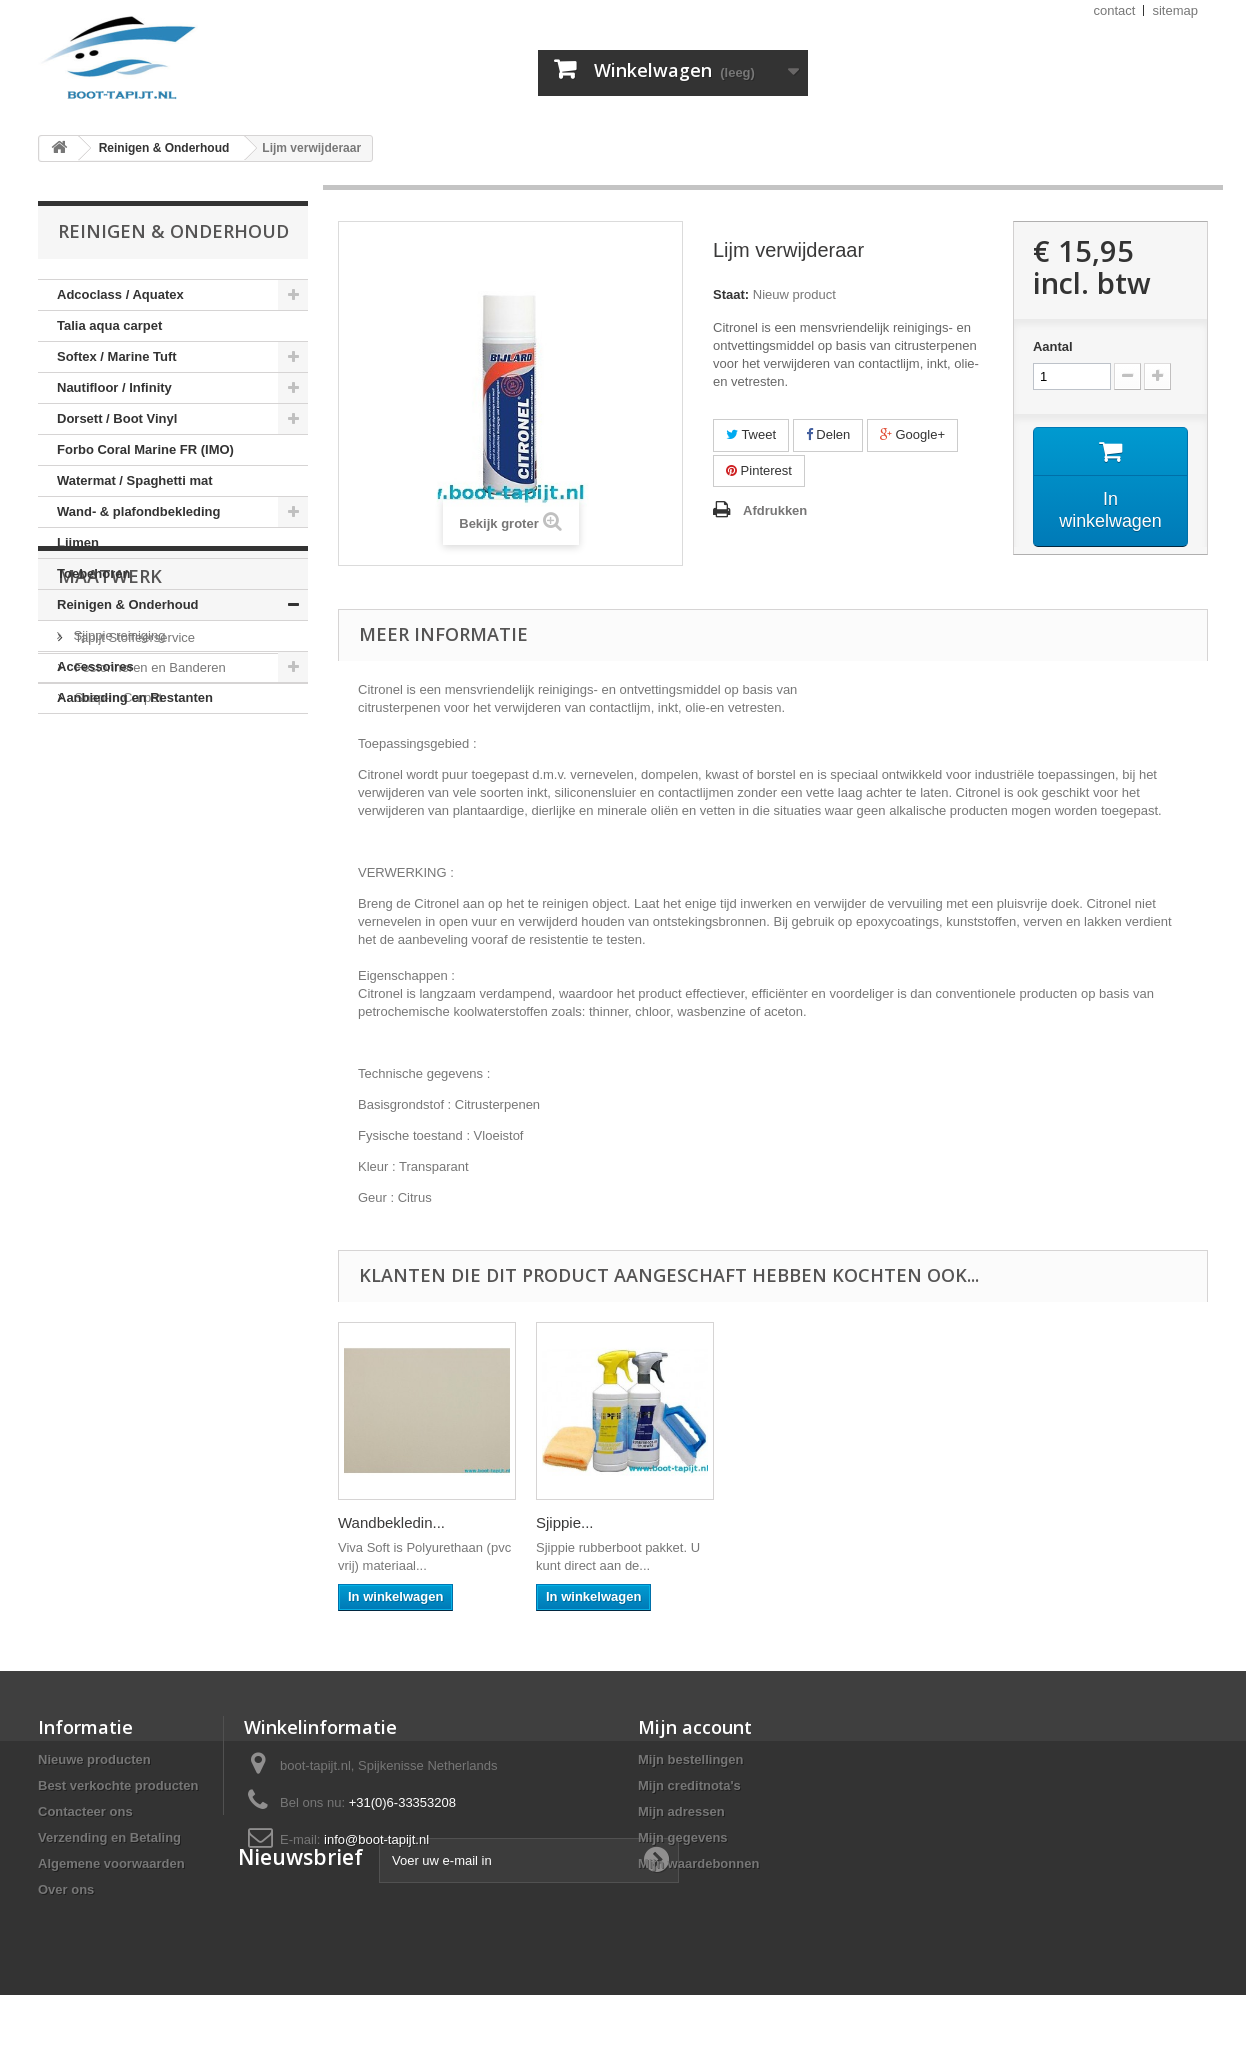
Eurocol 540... (384, 1522)
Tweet (751, 434)
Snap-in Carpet (116, 887)
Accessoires (95, 666)
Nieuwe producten (94, 1759)
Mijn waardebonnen (698, 1863)
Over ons (66, 1889)
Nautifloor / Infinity (114, 387)
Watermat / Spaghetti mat (135, 480)
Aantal (1053, 346)
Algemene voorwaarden (111, 1863)
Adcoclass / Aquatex (120, 294)
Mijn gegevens (683, 1837)
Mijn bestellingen (690, 1759)
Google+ (912, 434)
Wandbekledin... (787, 1522)
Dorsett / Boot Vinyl (117, 418)
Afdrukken (775, 510)
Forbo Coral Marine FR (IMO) (145, 449)
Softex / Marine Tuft (117, 356)
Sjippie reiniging (117, 635)
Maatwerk (110, 774)
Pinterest (759, 470)
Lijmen (78, 542)
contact (1115, 10)
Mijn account (695, 1727)
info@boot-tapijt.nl (376, 1839)
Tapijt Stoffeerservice (133, 827)
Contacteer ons (85, 1811)
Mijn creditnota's (689, 1785)
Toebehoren (93, 573)
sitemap (1175, 10)
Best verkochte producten (118, 1785)
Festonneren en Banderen (148, 857)
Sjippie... (961, 1522)
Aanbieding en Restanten (135, 697)
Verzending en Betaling (109, 1837)
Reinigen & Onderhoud (128, 604)
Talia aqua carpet (109, 325)
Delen (828, 434)
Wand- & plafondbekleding (138, 511)
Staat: (731, 294)
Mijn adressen (681, 1811)
